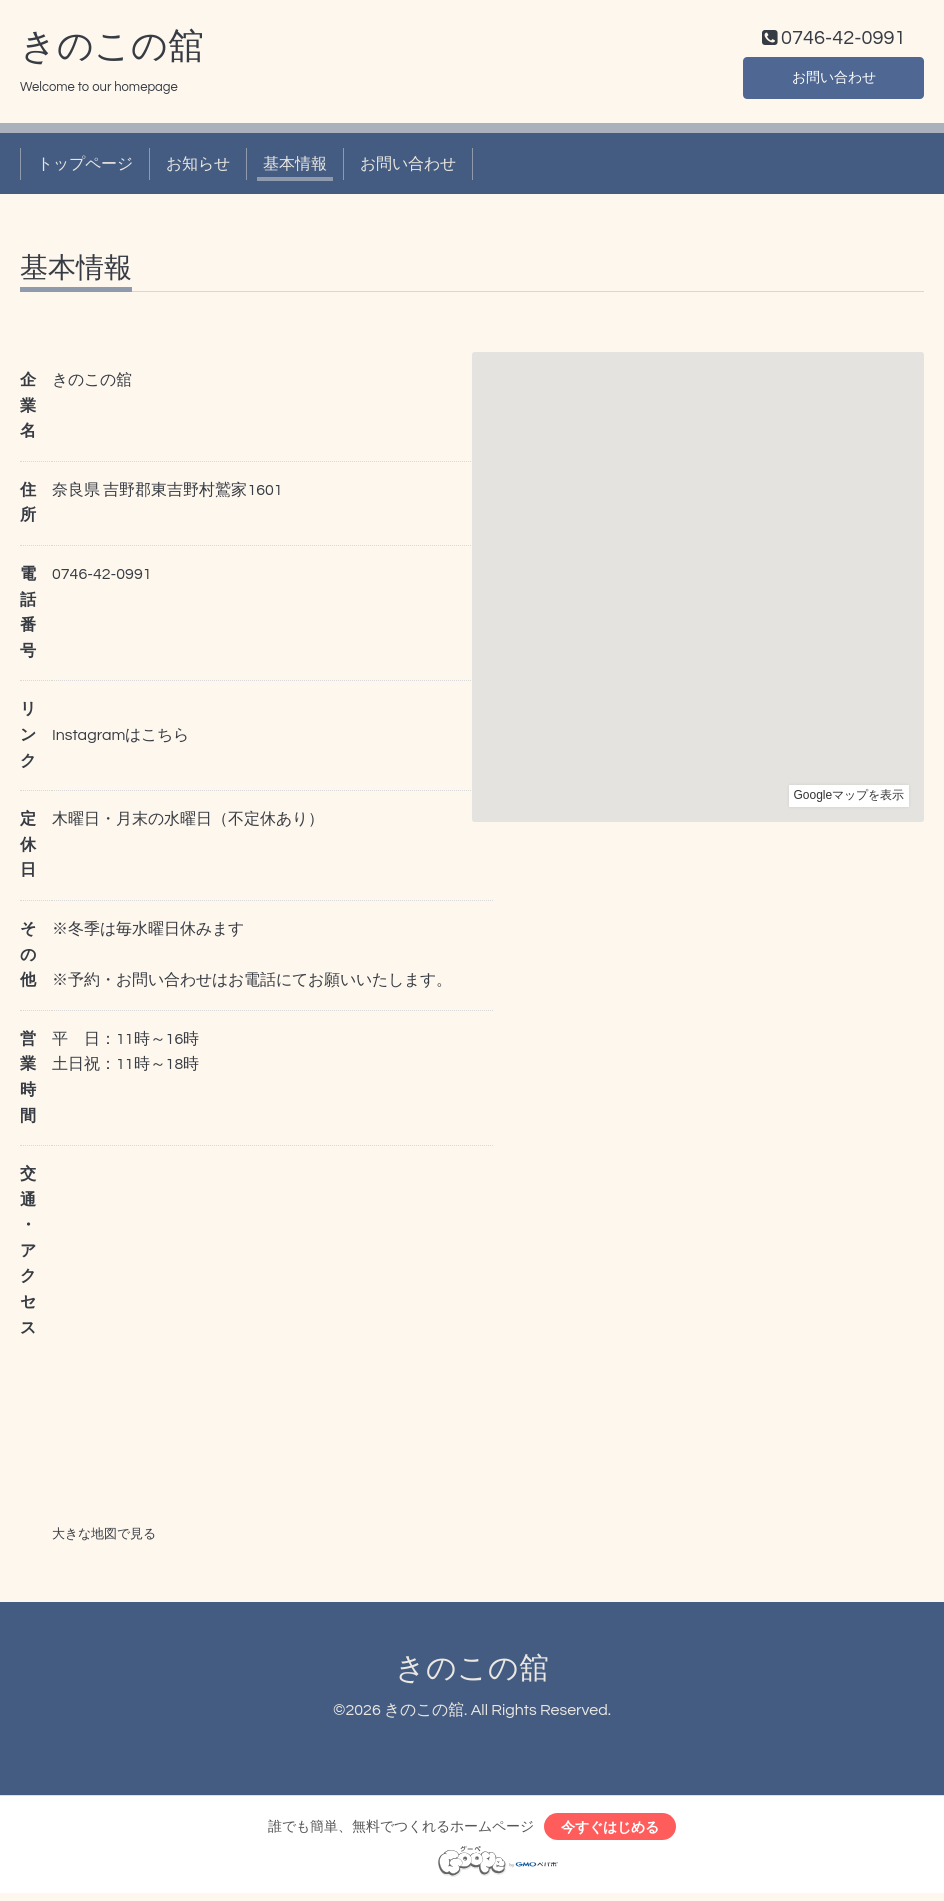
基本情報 (295, 168)
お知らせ (198, 168)
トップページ (85, 168)
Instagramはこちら (120, 740)
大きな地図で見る (104, 1538)
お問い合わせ (834, 80)
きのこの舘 (112, 51)
